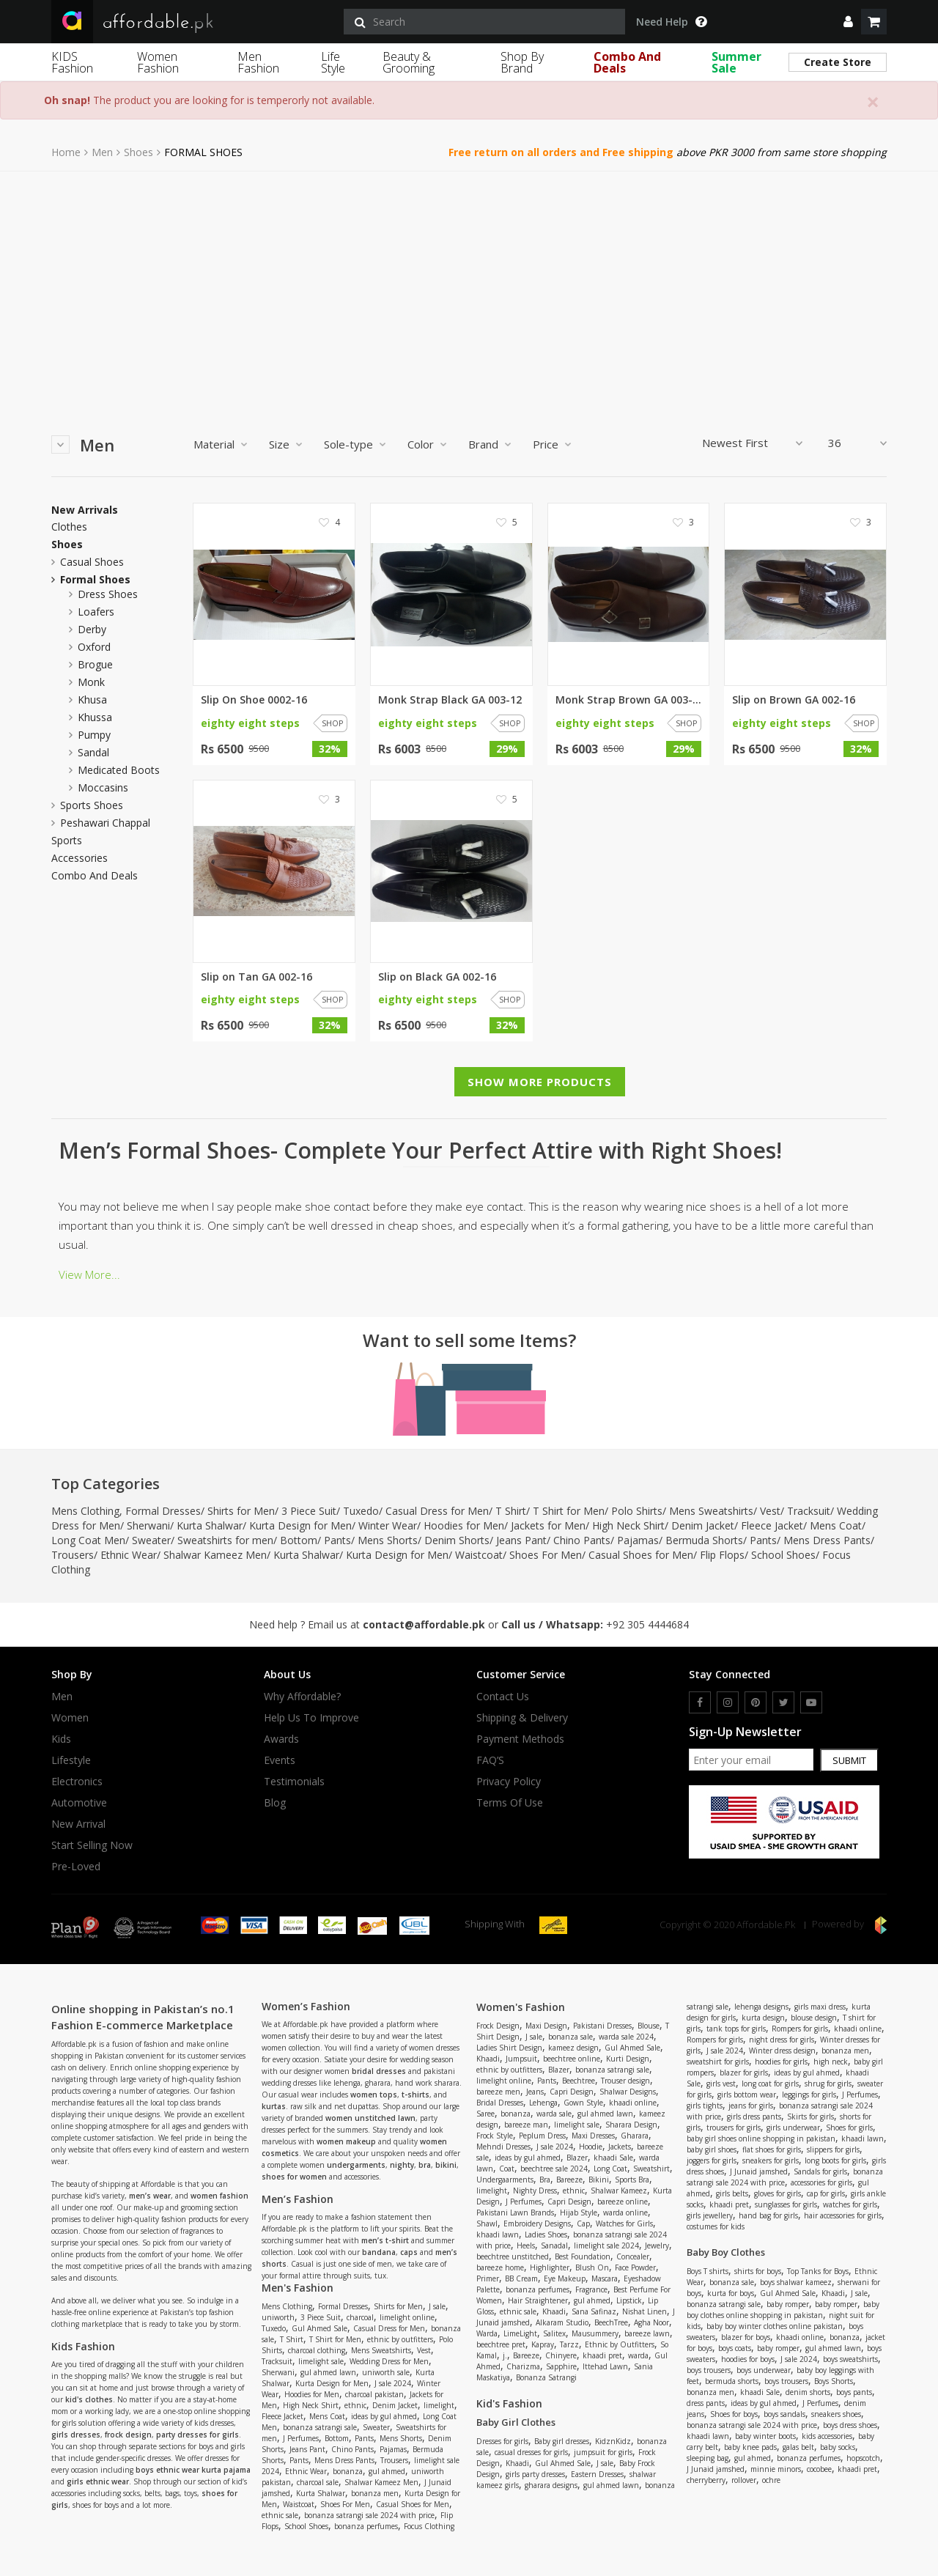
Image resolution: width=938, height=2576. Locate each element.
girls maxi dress (820, 2006)
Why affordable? (302, 1696)
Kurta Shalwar (210, 1525)
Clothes (69, 527)
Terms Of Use (509, 1803)
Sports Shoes (91, 805)
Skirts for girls (810, 2116)
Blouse (649, 2025)
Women (70, 1718)
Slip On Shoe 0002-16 (254, 699)
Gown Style (583, 2102)
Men (102, 152)
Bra (544, 2179)
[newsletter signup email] (751, 1760)
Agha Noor (651, 2322)
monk (91, 682)
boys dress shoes (850, 2425)
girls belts (732, 2193)
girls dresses (75, 2434)
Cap (583, 2223)
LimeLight (520, 2333)
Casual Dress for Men (437, 1511)
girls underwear (793, 2127)
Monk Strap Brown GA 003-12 (628, 699)
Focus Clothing (429, 2526)
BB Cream (521, 2278)
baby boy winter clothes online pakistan (774, 2326)
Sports (66, 840)
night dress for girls (781, 2039)
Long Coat (610, 2168)
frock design (128, 2434)
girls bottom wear (746, 2094)
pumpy (94, 735)
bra (424, 2165)
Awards (281, 1739)
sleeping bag (707, 2458)
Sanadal (554, 2245)
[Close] (872, 102)
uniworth (278, 2317)
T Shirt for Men (569, 1511)
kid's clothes (89, 2399)
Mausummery (595, 2333)
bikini (446, 2165)
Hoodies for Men (464, 1525)
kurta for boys (730, 2293)
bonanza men (375, 2493)
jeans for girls (750, 2105)
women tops (373, 2094)
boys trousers (709, 2370)
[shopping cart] (874, 21)
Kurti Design (627, 2058)
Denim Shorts (457, 1540)
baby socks (837, 2447)
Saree (485, 2113)
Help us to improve (311, 1718)
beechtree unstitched (512, 2256)
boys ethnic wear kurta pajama (193, 2470)
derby (92, 629)
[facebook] (700, 1702)
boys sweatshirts (850, 2359)
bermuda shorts (731, 2381)
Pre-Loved (75, 1866)
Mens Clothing (85, 1511)
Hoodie (590, 2146)
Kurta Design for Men (300, 1525)
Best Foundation (582, 2256)
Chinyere (561, 2355)
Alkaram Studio (562, 2322)
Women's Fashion (520, 2007)
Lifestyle (71, 1760)
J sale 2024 (392, 2383)
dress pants (706, 2403)
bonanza (348, 2471)
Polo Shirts (636, 1511)
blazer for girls (744, 2072)
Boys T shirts (707, 2271)
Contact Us (502, 1696)
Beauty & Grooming (409, 62)
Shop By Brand (522, 62)
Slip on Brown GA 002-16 (793, 699)
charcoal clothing (316, 2350)
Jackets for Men (548, 1525)
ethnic (355, 2405)
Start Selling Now (92, 1845)
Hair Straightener (538, 2300)
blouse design (814, 2017)
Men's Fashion (297, 2288)
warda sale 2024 (626, 2036)
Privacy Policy (508, 1781)
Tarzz (569, 2344)
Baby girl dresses (561, 2441)
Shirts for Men (241, 1511)
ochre (771, 2480)
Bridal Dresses (499, 2102)
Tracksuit (808, 1511)
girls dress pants (754, 2116)
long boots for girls (835, 2160)
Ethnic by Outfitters (619, 2344)
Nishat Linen (644, 2311)
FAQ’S (490, 1760)
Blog (275, 1803)
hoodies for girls (781, 2061)
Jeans (535, 2091)
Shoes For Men (545, 1555)
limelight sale (321, 2361)
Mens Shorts (388, 1540)
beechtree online (571, 2058)
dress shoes (108, 594)
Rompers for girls (800, 2028)
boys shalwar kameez (796, 2282)
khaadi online (633, 2102)
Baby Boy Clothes (726, 2252)
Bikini (598, 2179)
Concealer (632, 2256)
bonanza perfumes (366, 2526)
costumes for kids (716, 2226)
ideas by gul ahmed (384, 2416)
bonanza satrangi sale (320, 2427)
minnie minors (775, 2469)
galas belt (798, 2447)
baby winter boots (765, 2436)
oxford (94, 647)
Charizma (523, 2366)
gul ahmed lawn (328, 2372)
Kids (61, 1739)
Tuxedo (361, 1511)
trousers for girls (733, 2127)
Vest (770, 1511)
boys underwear (763, 2370)
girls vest (721, 2083)
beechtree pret (500, 2344)
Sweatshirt (651, 2168)
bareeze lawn (647, 2333)
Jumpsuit (521, 2058)
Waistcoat (479, 1555)
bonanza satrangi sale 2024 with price (369, 2515)
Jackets (619, 2146)
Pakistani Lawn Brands (515, 2212)
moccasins (103, 787)
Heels (526, 2245)
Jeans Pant (521, 1540)
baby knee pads (750, 2447)
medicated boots (119, 770)
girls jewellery (710, 2215)
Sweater (151, 1540)
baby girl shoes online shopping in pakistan (761, 2138)
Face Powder (635, 2267)
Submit (849, 1760)
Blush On (592, 2267)
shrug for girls (828, 2083)
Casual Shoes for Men (640, 1555)
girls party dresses (535, 2474)
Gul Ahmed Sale (319, 2328)
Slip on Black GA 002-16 (437, 976)
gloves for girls (777, 2193)
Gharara (635, 2135)
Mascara (604, 2278)
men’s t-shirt (385, 2240)
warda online (625, 2212)
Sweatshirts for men (225, 1540)
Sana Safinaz (594, 2311)
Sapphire (561, 2366)
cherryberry (706, 2480)
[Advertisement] (469, 281)
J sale (437, 2306)
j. (505, 2355)
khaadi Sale (613, 2157)
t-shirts (415, 2094)
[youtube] (811, 1702)
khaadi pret (602, 2355)
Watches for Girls (624, 2223)
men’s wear (150, 2196)
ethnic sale (280, 2515)
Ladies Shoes (546, 2234)
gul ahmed (387, 2471)
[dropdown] (848, 21)
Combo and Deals (94, 875)
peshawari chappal (105, 823)
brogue (95, 664)
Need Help (671, 22)
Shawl (487, 2223)
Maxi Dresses (593, 2135)
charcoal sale (318, 2482)
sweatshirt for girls (718, 2061)
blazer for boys (745, 2337)
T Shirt (510, 1511)
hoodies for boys (748, 2359)
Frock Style (494, 2135)
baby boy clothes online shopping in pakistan (783, 2309)
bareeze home (500, 2267)
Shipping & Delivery (522, 1718)
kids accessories (827, 2436)
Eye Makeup (565, 2278)
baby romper (788, 2304)
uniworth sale (386, 2372)
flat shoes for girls (771, 2149)
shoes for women (294, 2176)
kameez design (573, 2047)
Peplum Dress (542, 2135)
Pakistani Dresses (602, 2025)
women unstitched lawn (370, 2118)
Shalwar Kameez (619, 2190)
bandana (379, 2252)
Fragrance (591, 2289)
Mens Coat (836, 1525)
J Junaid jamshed (759, 2171)
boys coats (734, 2348)
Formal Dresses (163, 1511)
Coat (506, 2168)
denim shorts (808, 2392)
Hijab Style (578, 2212)
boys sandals (784, 2414)
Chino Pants (581, 1540)
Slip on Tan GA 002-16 (256, 976)
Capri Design (572, 2091)
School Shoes (783, 1555)
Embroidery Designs (537, 2223)
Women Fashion (158, 62)
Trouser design (625, 2080)
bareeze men (498, 2091)
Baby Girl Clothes (515, 2422)
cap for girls (826, 2193)
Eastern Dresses (597, 2474)
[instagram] (728, 1702)
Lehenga (543, 2102)
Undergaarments (504, 2179)
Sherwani (148, 1525)
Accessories (79, 858)
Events (279, 1760)
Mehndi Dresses (503, 2146)
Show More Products (540, 1081)
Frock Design (498, 2025)
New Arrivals (84, 510)
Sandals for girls (820, 2171)
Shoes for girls (849, 2127)
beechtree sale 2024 (554, 2168)
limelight (439, 2405)
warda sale (554, 2113)
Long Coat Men (88, 1540)
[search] (484, 21)
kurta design (763, 2017)
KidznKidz (613, 2441)
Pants (337, 1540)
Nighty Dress (535, 2190)
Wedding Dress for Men (389, 2361)
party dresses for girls (197, 2434)
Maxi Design (546, 2025)
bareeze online (622, 2201)
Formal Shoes (95, 579)
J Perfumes (301, 2438)
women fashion (219, 2196)
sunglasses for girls (786, 2204)
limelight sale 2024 (606, 2245)
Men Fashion (258, 62)
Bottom (298, 1540)
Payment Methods (520, 1739)
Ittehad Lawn (605, 2366)
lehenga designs (761, 2006)
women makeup (346, 2141)
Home (66, 152)
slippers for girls (833, 2149)
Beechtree (578, 2080)
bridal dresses (379, 2071)
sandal (93, 752)
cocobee (819, 2469)
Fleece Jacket (772, 1525)
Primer (487, 2278)
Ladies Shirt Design (509, 2047)
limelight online (407, 2317)
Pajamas (638, 1540)
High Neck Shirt (628, 1525)
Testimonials (294, 1781)
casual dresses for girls (531, 2452)
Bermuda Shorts (704, 1540)
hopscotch (863, 2458)
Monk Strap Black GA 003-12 (450, 699)
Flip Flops (722, 1555)
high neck (830, 2061)
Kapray (542, 2344)
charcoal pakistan (374, 2394)
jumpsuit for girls (603, 2452)
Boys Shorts (833, 2381)
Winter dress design (782, 2050)
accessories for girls (821, 2182)
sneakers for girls (770, 2160)
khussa (95, 717)
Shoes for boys (734, 2414)
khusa (92, 699)
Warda (487, 2333)
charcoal (360, 2317)
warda (638, 2355)
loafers (96, 612)
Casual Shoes (92, 562)
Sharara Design (631, 2124)
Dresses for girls (502, 2441)
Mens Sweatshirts (711, 1511)
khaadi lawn (497, 2234)
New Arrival (78, 1824)
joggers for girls (711, 2160)
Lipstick (629, 2300)
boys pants (854, 2392)
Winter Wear (387, 1525)
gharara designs (551, 2485)
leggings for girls (809, 2094)
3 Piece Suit (308, 1511)
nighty (402, 2165)
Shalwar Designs (627, 2091)
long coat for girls (770, 2083)
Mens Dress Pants (827, 1540)
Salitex (554, 2333)
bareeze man (526, 2124)
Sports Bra (632, 2179)
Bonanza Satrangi (546, 2377)
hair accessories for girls (843, 2215)
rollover (743, 2480)
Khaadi (488, 2058)
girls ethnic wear (98, 2481)
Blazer (558, 2069)
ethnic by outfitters (400, 2339)
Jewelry (657, 2245)
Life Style (333, 62)
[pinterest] (756, 1702)
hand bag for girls (768, 2215)
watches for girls (850, 2204)
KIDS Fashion (72, 62)
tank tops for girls (736, 2028)
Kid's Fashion (509, 2403)
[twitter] (783, 1702)
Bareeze (569, 2179)
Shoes (138, 152)
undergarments (356, 2165)
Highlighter (549, 2267)
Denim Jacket (702, 1525)
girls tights (705, 2105)
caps (409, 2252)
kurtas (274, 2106)
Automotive (79, 1803)
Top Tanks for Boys (818, 2271)
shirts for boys (757, 2271)
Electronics (77, 1781)
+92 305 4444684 (647, 1624)
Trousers (72, 1555)
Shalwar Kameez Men (215, 1555)
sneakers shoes (836, 2414)
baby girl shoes (711, 2149)
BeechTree (611, 2322)
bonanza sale (570, 2036)
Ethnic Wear (128, 1555)
